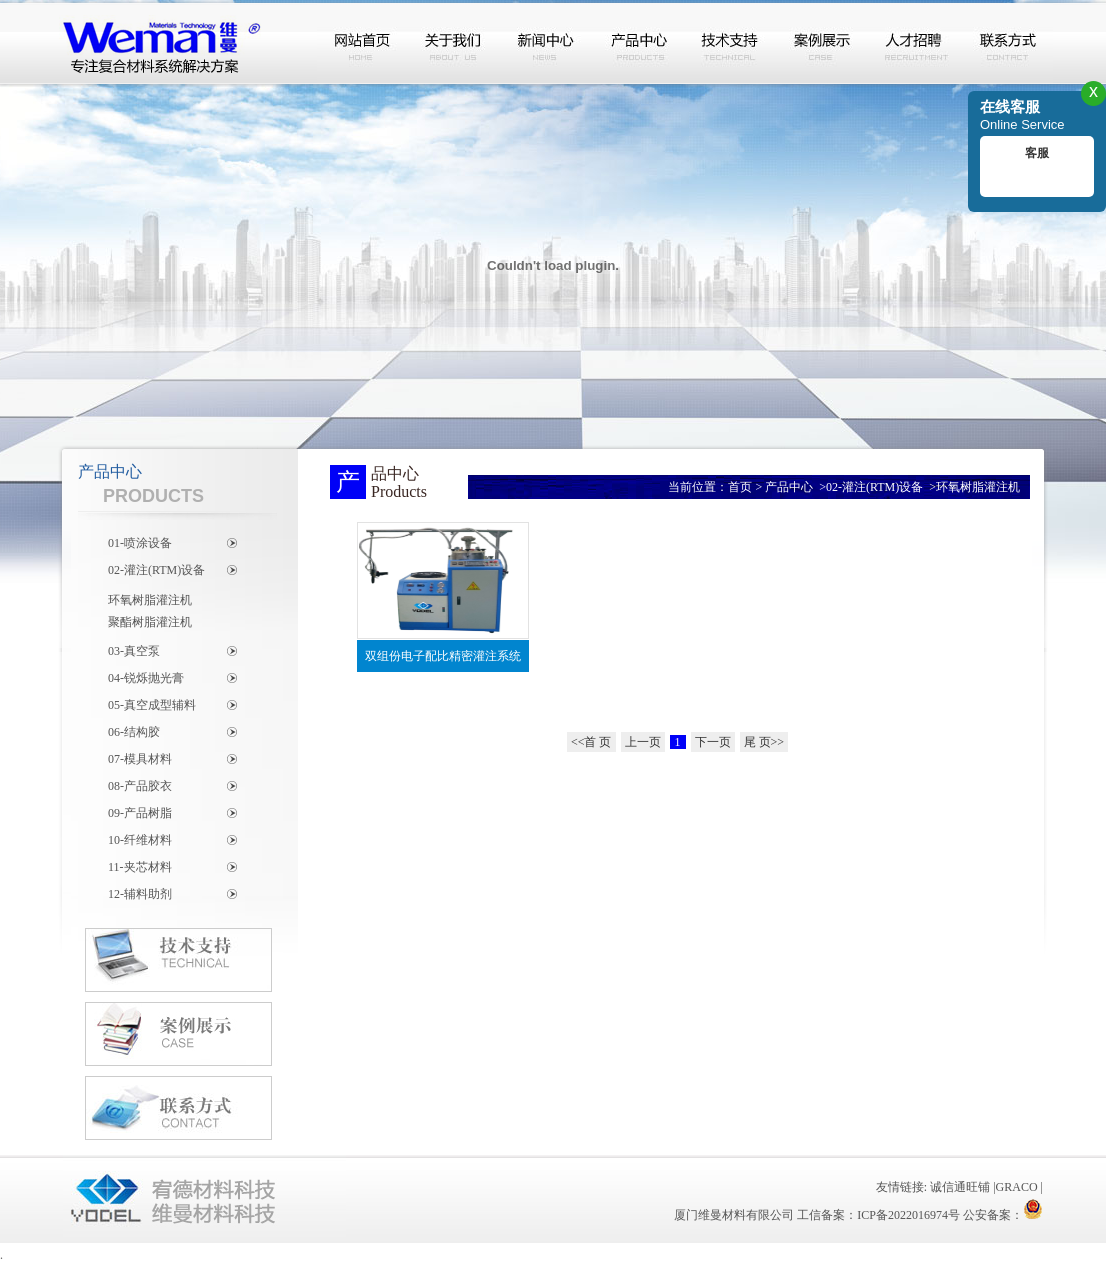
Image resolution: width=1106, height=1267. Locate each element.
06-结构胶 (134, 732)
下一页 (713, 742)
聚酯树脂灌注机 (150, 622)
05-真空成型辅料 (152, 705)
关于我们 (455, 43)
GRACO (1017, 1187)
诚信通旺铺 (960, 1187)
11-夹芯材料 (140, 867)
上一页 (643, 742)
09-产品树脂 (140, 813)
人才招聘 (915, 43)
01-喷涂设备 (140, 543)
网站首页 (363, 43)
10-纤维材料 (140, 840)
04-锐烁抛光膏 (146, 678)
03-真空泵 (134, 651)
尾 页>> (764, 742)
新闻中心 (547, 43)
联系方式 (1007, 43)
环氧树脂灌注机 (150, 600)
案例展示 (823, 43)
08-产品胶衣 (140, 786)
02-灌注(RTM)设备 (156, 570)
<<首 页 (591, 742)
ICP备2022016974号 (908, 1215)
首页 (740, 487)
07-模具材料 (140, 759)
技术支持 (731, 43)
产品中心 (639, 43)
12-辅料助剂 (140, 894)
